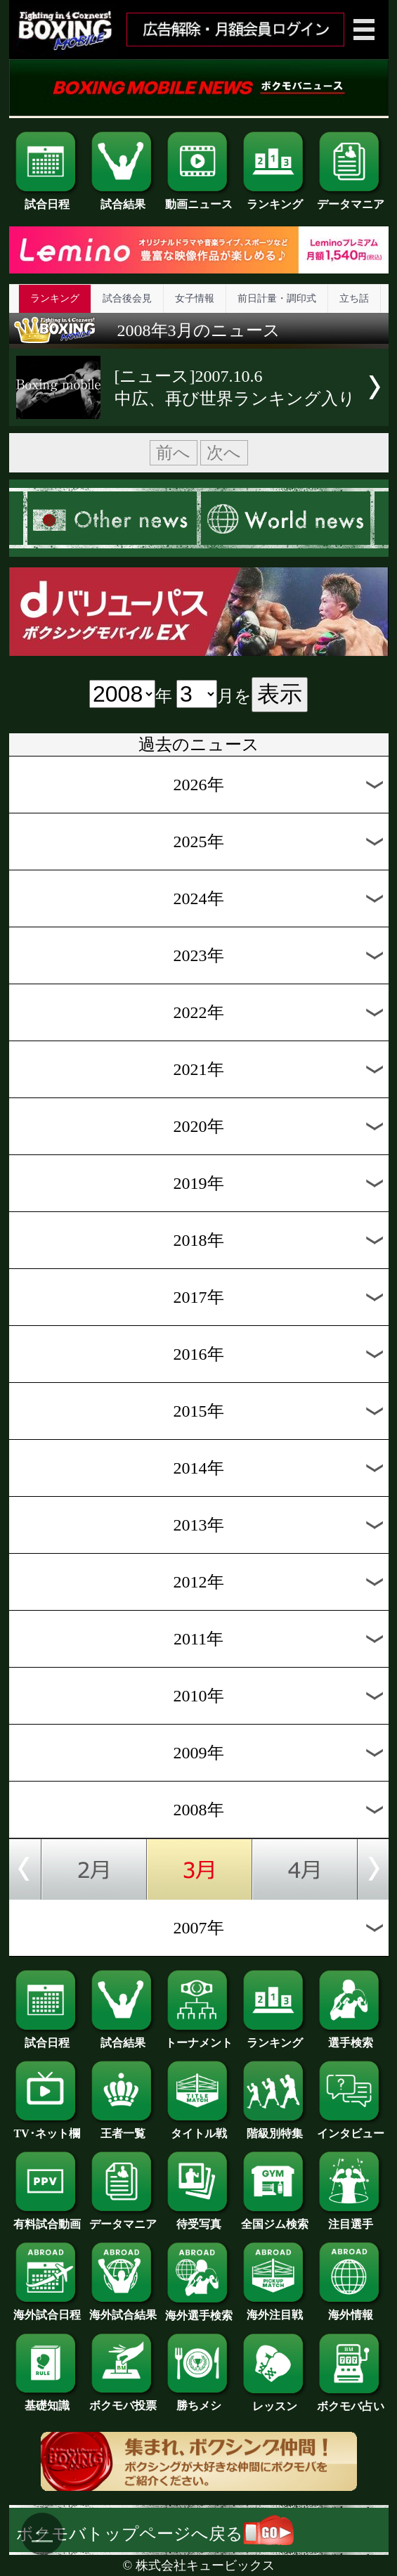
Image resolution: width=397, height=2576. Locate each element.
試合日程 (47, 199)
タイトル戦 (198, 2128)
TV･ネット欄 (47, 2128)
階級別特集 (274, 2128)
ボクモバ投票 (123, 2400)
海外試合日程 (47, 2309)
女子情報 (194, 298)
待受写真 (198, 2219)
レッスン (274, 2401)
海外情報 (350, 2309)
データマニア (350, 199)
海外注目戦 (274, 2309)
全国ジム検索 (274, 2219)
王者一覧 (123, 2128)
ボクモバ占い (350, 2401)
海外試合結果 (123, 2309)
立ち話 (354, 298)
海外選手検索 (198, 2310)
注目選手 (350, 2219)
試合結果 (123, 199)
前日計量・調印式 (276, 298)
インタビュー (350, 2128)
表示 (279, 694)
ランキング (274, 199)
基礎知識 (47, 2400)
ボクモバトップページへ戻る (155, 2534)
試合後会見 (127, 298)
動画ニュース (198, 199)
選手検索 (350, 2037)
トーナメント (198, 2037)
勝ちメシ (198, 2400)
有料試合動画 (47, 2219)
